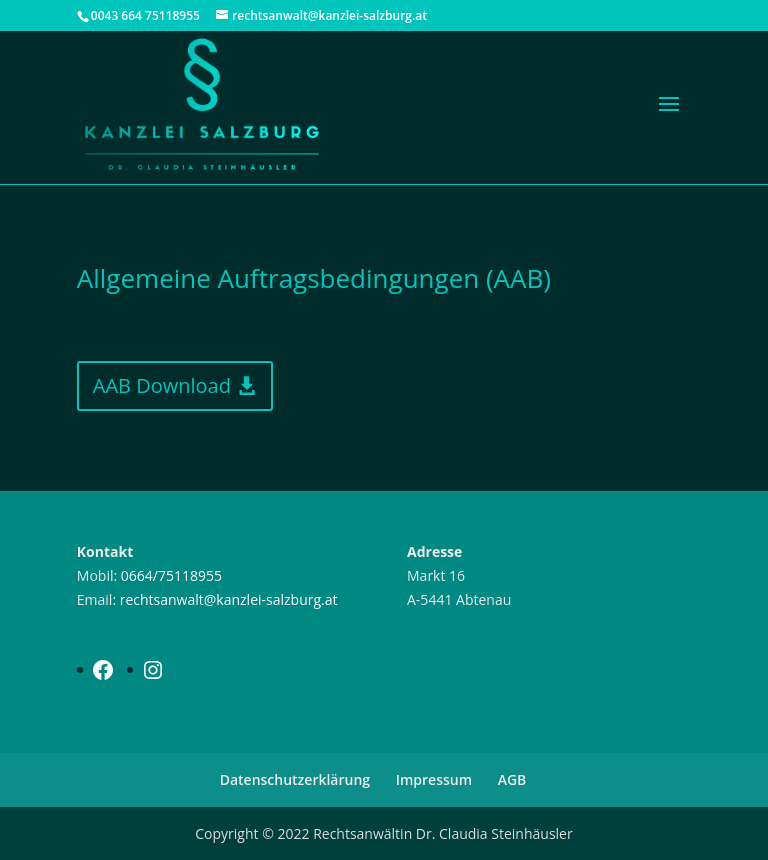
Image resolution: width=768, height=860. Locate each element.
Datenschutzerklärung (295, 779)
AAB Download (162, 385)
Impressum (434, 779)
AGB (512, 779)
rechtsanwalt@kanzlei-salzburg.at (229, 599)
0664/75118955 (171, 575)
